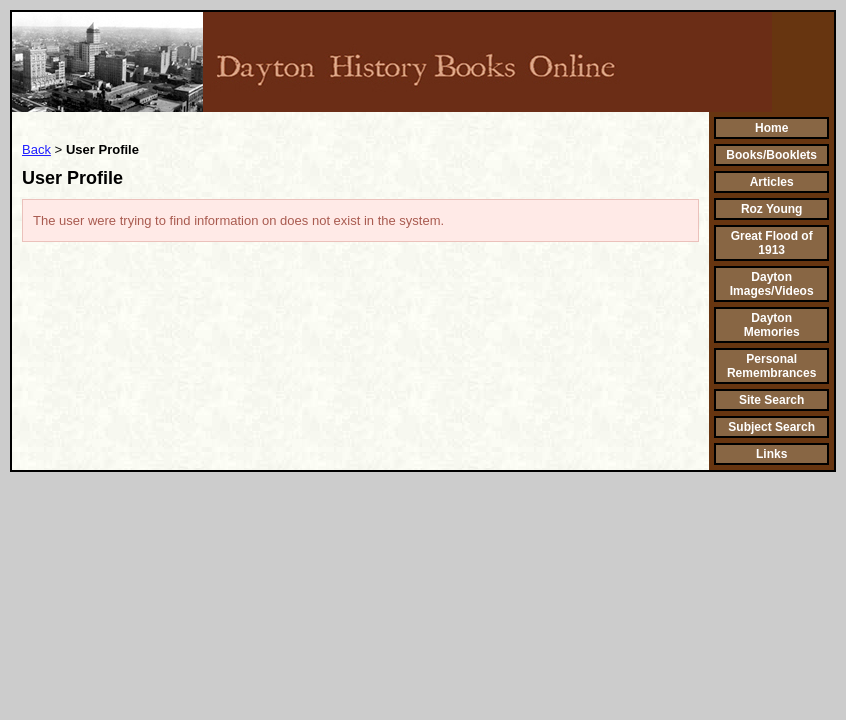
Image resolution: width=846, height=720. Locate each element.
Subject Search (771, 427)
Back (36, 149)
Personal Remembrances (771, 366)
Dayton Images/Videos (772, 284)
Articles (772, 182)
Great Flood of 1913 (772, 243)
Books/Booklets (771, 155)
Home (771, 128)
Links (771, 454)
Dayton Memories (772, 325)
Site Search (771, 400)
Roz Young (772, 209)
